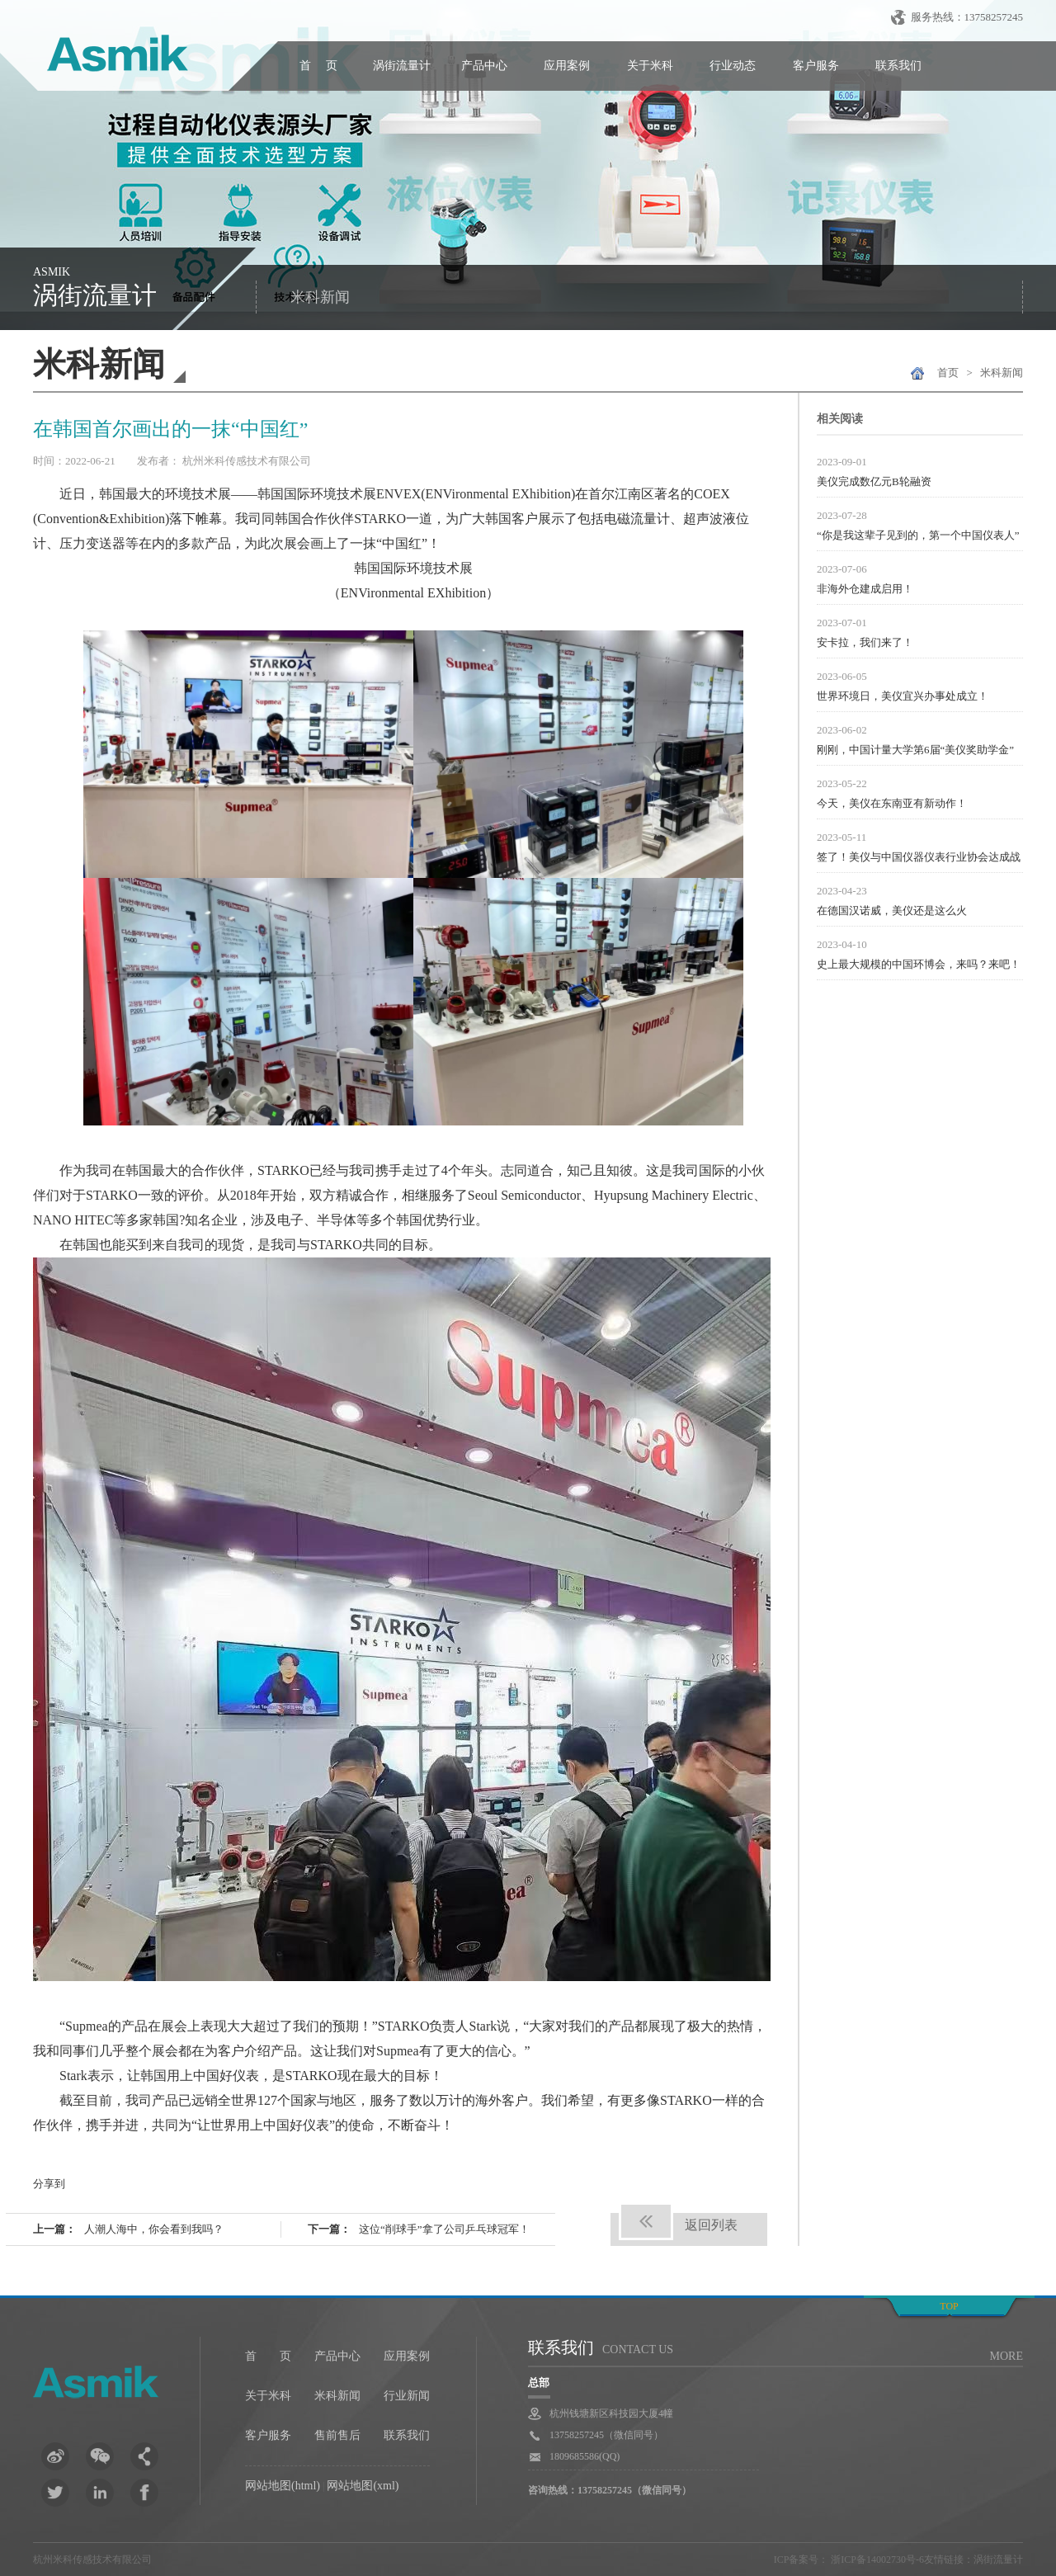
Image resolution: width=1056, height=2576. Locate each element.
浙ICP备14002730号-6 (876, 2559)
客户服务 (816, 65)
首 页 (318, 65)
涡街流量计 (402, 65)
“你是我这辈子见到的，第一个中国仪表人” (918, 535)
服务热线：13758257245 (967, 17)
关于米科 (650, 65)
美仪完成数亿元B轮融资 (874, 481)
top (949, 2306)
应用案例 (567, 65)
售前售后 (337, 2435)
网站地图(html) (282, 2485)
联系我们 (898, 65)
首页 (948, 372)
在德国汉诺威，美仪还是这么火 (892, 910)
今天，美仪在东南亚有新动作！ (892, 803)
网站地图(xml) (362, 2485)
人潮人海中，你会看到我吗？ (154, 2229)
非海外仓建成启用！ (865, 589)
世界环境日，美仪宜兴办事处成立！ (902, 696)
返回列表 (711, 2225)
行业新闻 (407, 2396)
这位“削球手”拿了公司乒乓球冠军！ (444, 2229)
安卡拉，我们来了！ (865, 642)
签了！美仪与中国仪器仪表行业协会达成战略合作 (919, 859)
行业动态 (733, 65)
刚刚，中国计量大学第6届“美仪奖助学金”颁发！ (915, 751)
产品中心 (484, 65)
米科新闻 (320, 297)
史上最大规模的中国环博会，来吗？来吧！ (919, 964)
